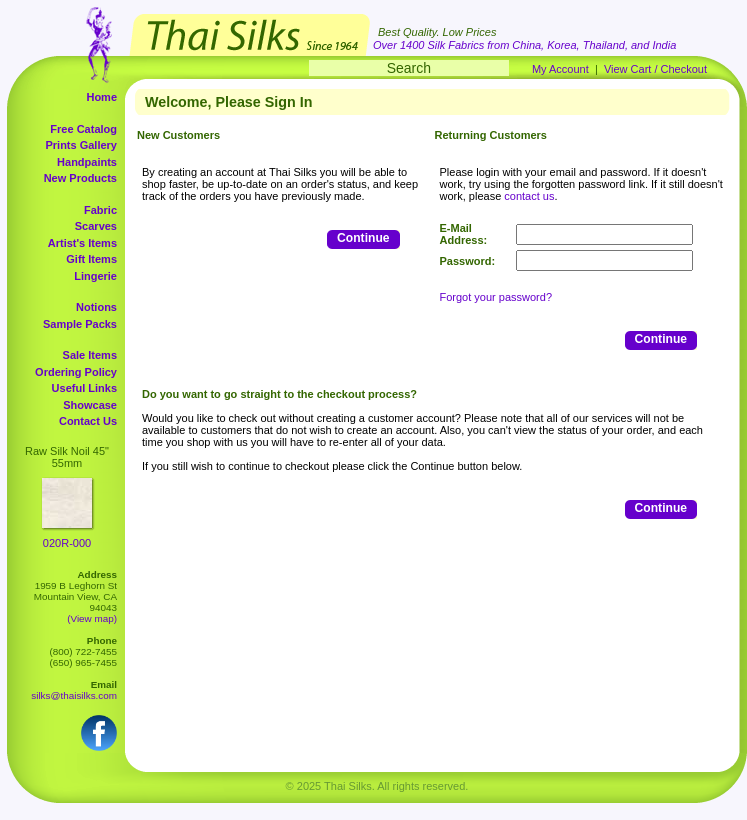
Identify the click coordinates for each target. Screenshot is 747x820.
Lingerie (95, 276)
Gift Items (91, 259)
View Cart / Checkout (655, 69)
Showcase (90, 405)
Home (101, 97)
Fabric (100, 210)
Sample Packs (80, 324)
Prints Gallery (81, 145)
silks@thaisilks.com (74, 695)
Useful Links (84, 388)
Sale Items (90, 355)
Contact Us (88, 421)
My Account (560, 69)
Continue (363, 238)
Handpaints (87, 162)
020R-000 (67, 543)
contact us (529, 196)
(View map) (92, 618)
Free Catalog (83, 129)
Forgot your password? (496, 297)
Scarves (96, 226)
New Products (80, 178)
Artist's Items (82, 243)
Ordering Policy (76, 372)
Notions (96, 307)
